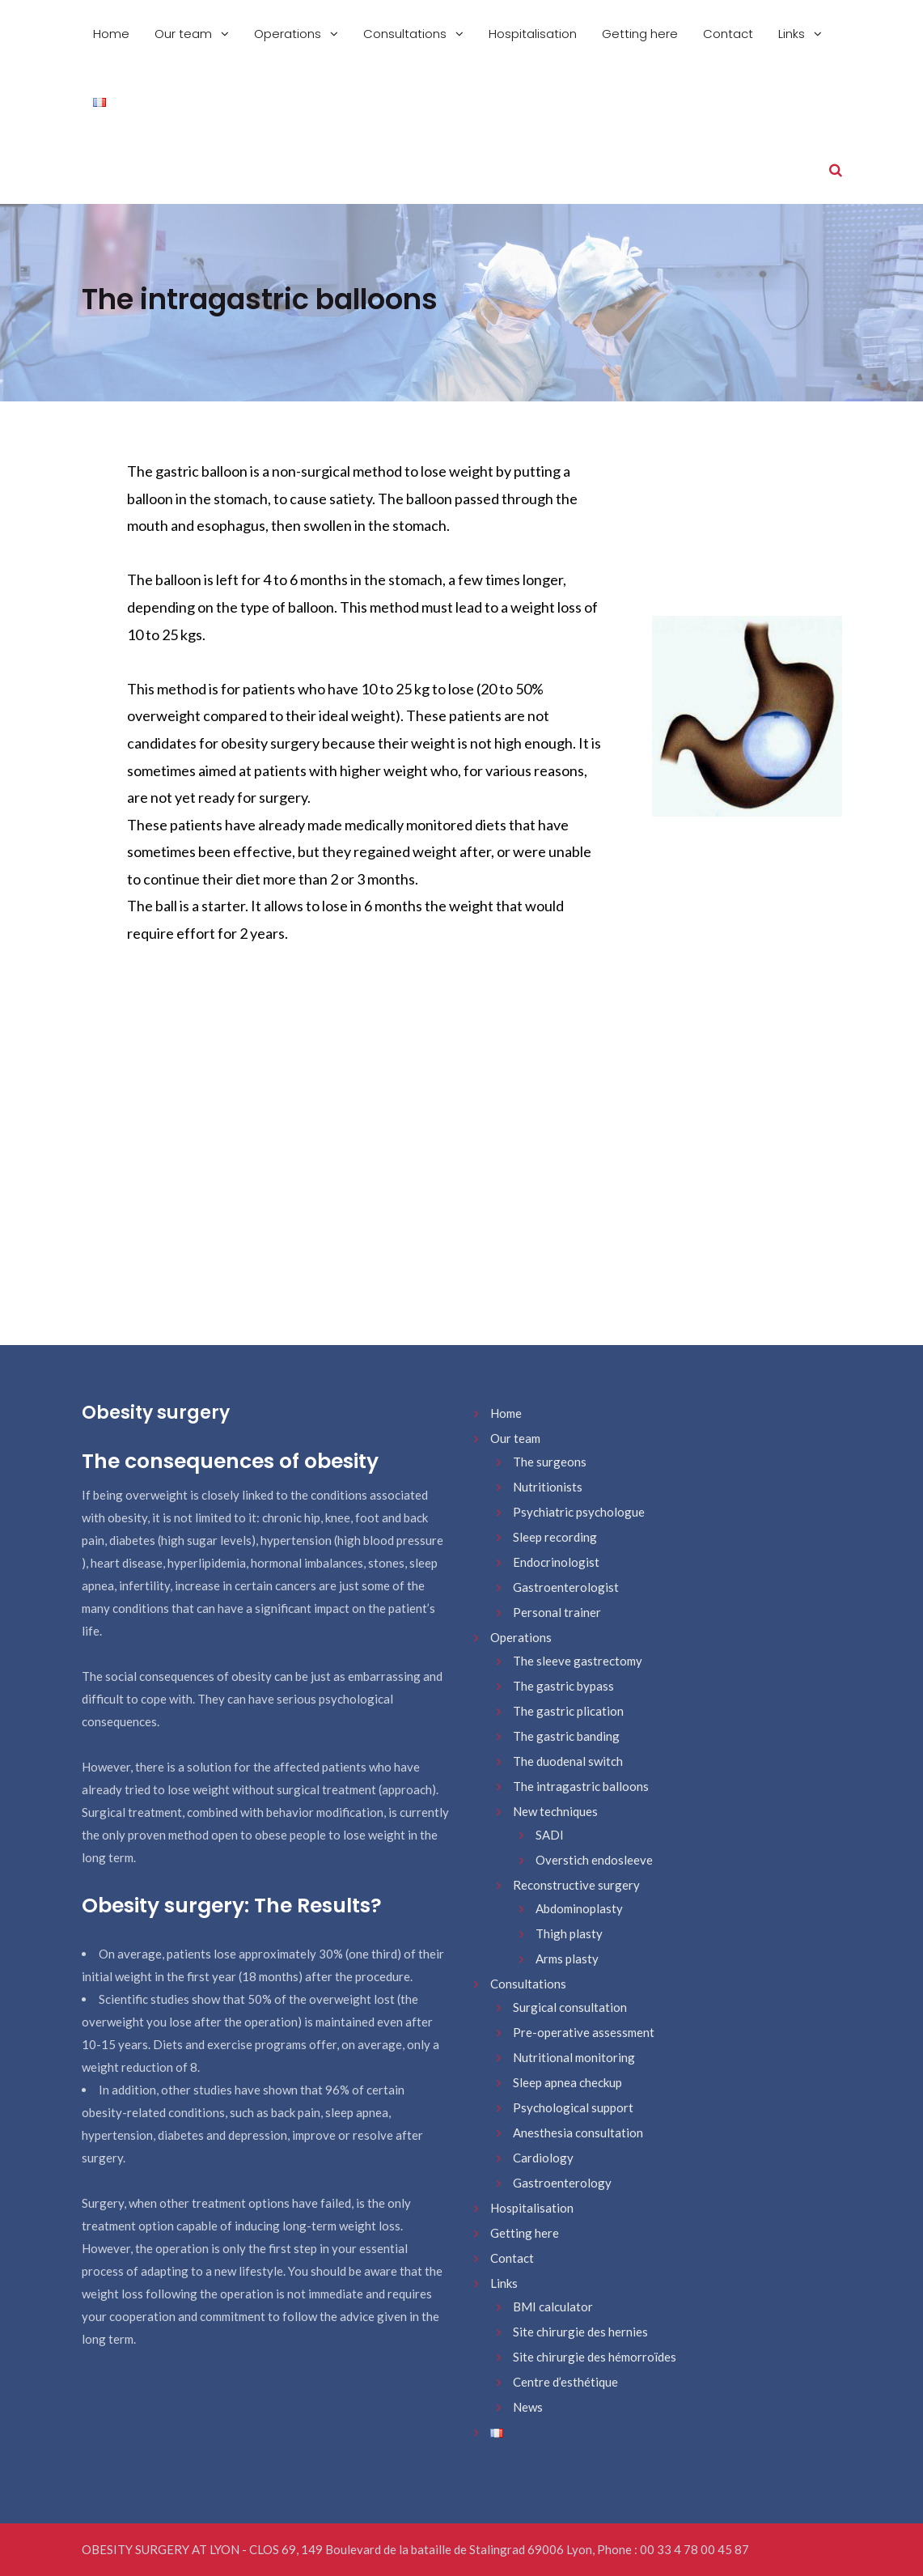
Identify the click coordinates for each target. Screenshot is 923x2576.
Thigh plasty (569, 1933)
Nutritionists (547, 1486)
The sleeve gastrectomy (577, 1660)
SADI (550, 1834)
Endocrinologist (556, 1562)
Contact (728, 33)
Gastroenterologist (566, 1587)
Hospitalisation (533, 33)
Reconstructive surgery (576, 1885)
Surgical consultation (570, 2007)
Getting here (640, 33)
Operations (289, 33)
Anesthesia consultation (578, 2132)
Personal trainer (557, 1612)
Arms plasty (567, 1958)
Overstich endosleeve (594, 1859)
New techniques (555, 1811)
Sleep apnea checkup (567, 2082)
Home (111, 33)
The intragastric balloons (581, 1786)
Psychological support (573, 2107)
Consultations (406, 33)
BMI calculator (553, 2306)
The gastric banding (566, 1736)
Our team (185, 33)
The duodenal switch (568, 1761)
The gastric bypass (563, 1685)
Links (793, 33)
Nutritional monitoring (574, 2057)
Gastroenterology (562, 2182)
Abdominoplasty (579, 1908)
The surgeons (549, 1461)
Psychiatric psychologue (579, 1511)
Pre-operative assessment (583, 2032)
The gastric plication (568, 1711)
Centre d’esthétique (565, 2381)
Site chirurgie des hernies (580, 2331)
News (528, 2407)
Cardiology (543, 2157)
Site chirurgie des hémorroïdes (594, 2356)
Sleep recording (555, 1537)
